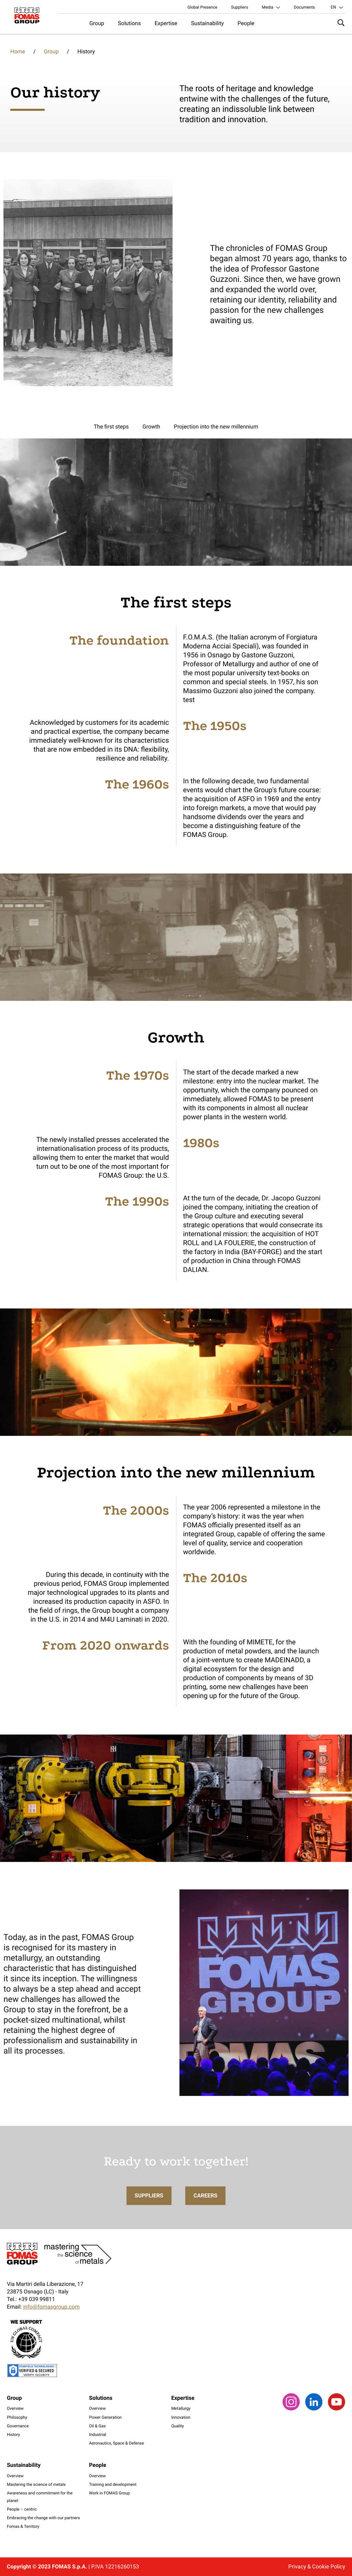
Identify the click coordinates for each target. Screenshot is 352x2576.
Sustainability (207, 23)
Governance (18, 2426)
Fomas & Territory (23, 2526)
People (246, 23)
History (13, 2434)
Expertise (166, 23)
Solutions (129, 23)
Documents (304, 7)
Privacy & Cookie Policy (316, 2566)
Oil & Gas (97, 2426)
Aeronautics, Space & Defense (116, 2443)
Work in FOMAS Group (109, 2493)
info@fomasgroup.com (51, 2306)
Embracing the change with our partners (43, 2517)
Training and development (112, 2484)
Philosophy (17, 2417)
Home (17, 51)
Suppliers (239, 7)
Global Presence (202, 7)
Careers (206, 2208)
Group (96, 23)
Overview (15, 2408)
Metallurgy (180, 2408)
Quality (177, 2426)
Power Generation (105, 2417)
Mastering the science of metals (36, 2484)
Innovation (180, 2417)
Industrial (97, 2434)
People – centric (22, 2509)
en (333, 7)
